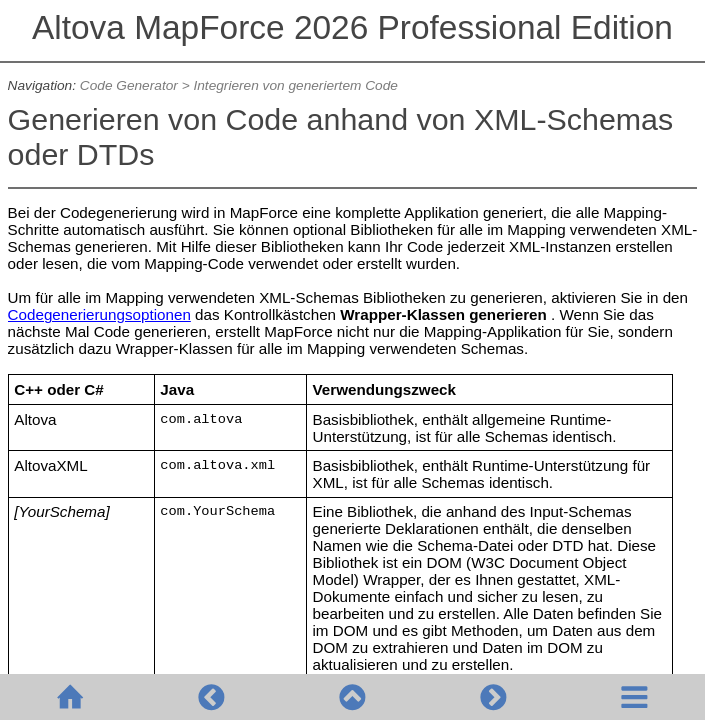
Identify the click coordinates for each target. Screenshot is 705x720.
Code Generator (129, 85)
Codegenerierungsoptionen (99, 314)
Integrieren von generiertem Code (295, 85)
